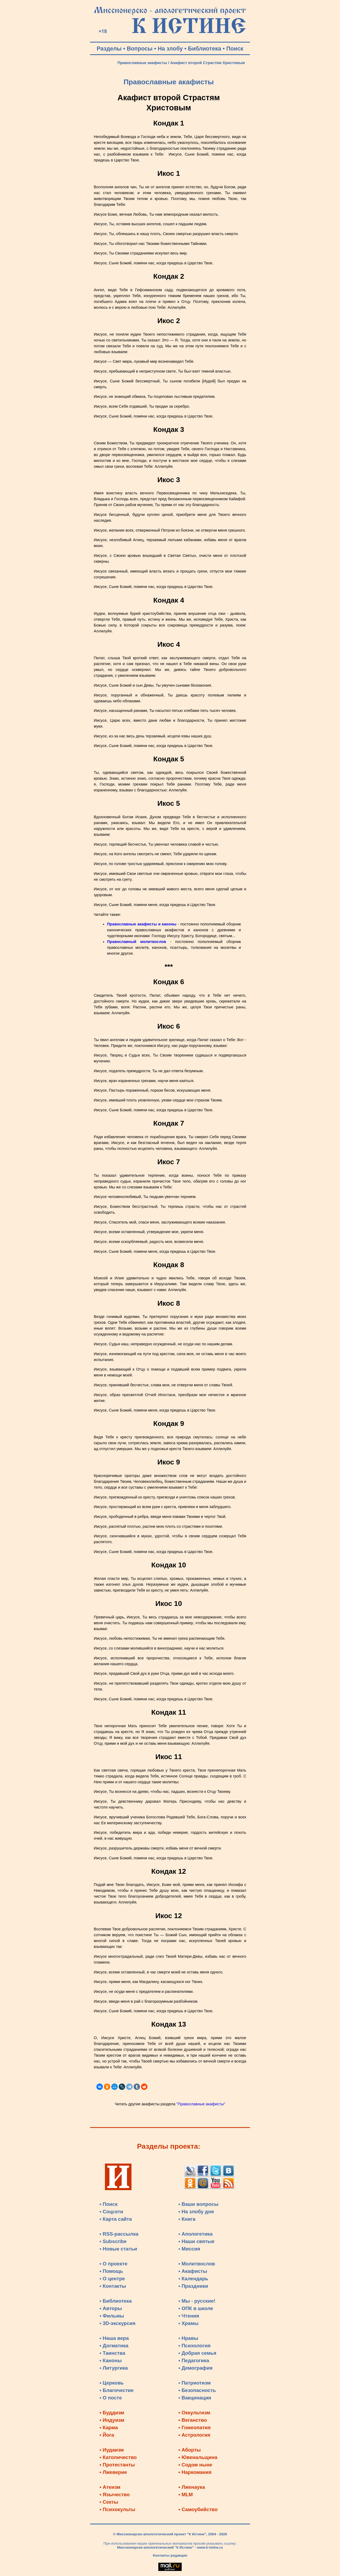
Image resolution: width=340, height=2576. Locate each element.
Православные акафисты (142, 63)
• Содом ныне (195, 2465)
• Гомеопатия (194, 2427)
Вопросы (139, 48)
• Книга (187, 2219)
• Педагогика (193, 2360)
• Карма (109, 2427)
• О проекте (114, 2263)
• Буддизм (112, 2412)
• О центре (112, 2278)
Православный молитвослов (136, 942)
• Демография (195, 2368)
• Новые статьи (118, 2249)
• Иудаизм (112, 2450)
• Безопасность (197, 2390)
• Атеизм (110, 2487)
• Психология (194, 2345)
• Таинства (112, 2353)
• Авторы (111, 2308)
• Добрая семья (197, 2353)
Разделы (109, 48)
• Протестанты (117, 2465)
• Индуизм (112, 2420)
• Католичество (118, 2457)
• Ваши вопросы (198, 2204)
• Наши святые (196, 2241)
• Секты (109, 2502)
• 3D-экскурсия (117, 2323)
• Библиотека (116, 2301)
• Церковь (112, 2383)
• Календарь (193, 2278)
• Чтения (188, 2316)
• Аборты (189, 2450)
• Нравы (188, 2338)
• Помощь (111, 2271)
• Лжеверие (113, 2472)
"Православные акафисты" (200, 2104)
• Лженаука (191, 2487)
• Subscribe (113, 2241)
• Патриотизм (194, 2383)
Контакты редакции (170, 2555)
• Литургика (114, 2368)
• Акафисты (192, 2271)
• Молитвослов (196, 2263)
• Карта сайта (116, 2219)
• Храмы (188, 2323)
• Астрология (194, 2435)
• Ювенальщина (197, 2457)
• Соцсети (111, 2211)
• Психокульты (117, 2509)
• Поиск (109, 2204)
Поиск (234, 48)
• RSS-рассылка (119, 2234)
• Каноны (111, 2360)
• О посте (111, 2397)
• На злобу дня (196, 2211)
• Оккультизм (194, 2412)
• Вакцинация (194, 2397)
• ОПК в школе (195, 2308)
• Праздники (193, 2286)
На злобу (170, 48)
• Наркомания (195, 2472)
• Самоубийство (198, 2509)
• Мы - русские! (196, 2301)
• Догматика (114, 2345)
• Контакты (113, 2286)
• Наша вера (114, 2338)
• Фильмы (112, 2316)
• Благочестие (117, 2390)
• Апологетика (195, 2234)
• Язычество (115, 2494)
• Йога (107, 2435)
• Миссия (189, 2249)
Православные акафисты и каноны (141, 924)
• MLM (185, 2494)
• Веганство (192, 2420)
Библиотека (204, 48)
